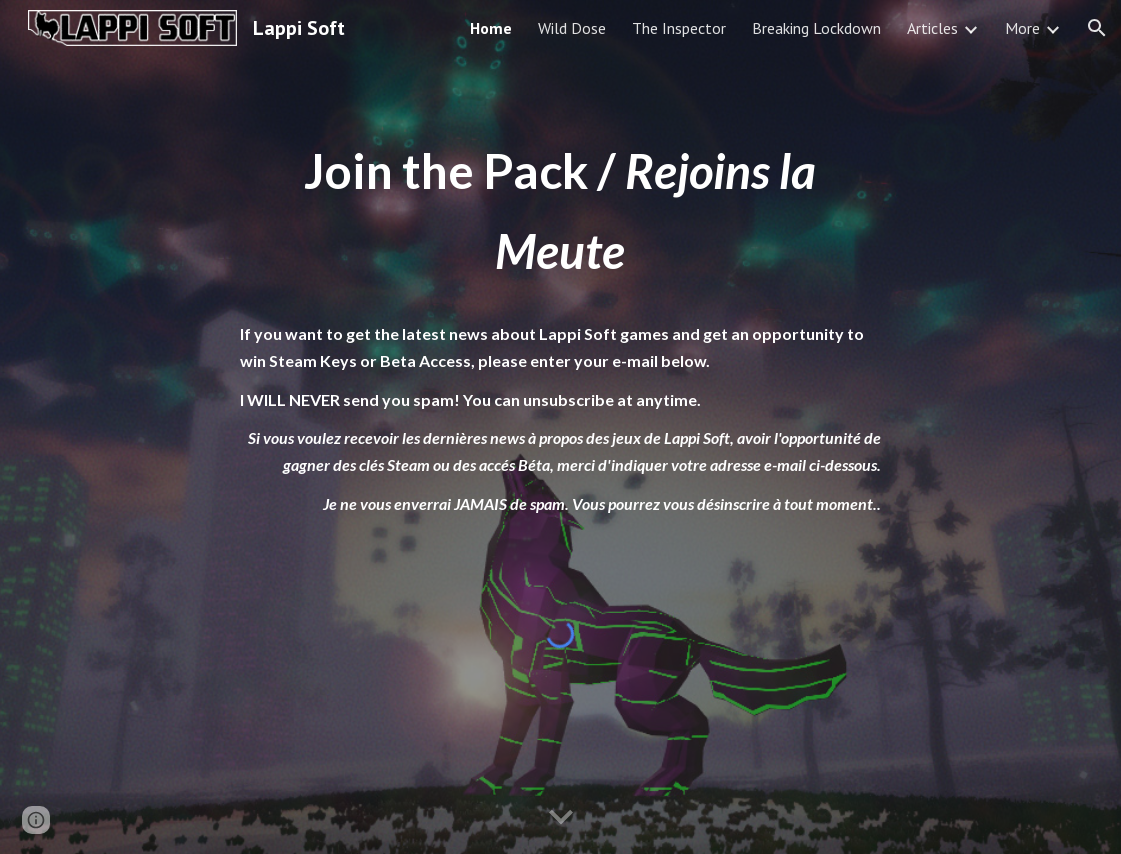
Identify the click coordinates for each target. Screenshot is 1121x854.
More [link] (1022, 28)
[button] (1097, 28)
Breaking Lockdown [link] (816, 28)
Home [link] (491, 28)
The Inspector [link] (679, 28)
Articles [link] (932, 28)
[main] (561, 324)
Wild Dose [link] (572, 28)
